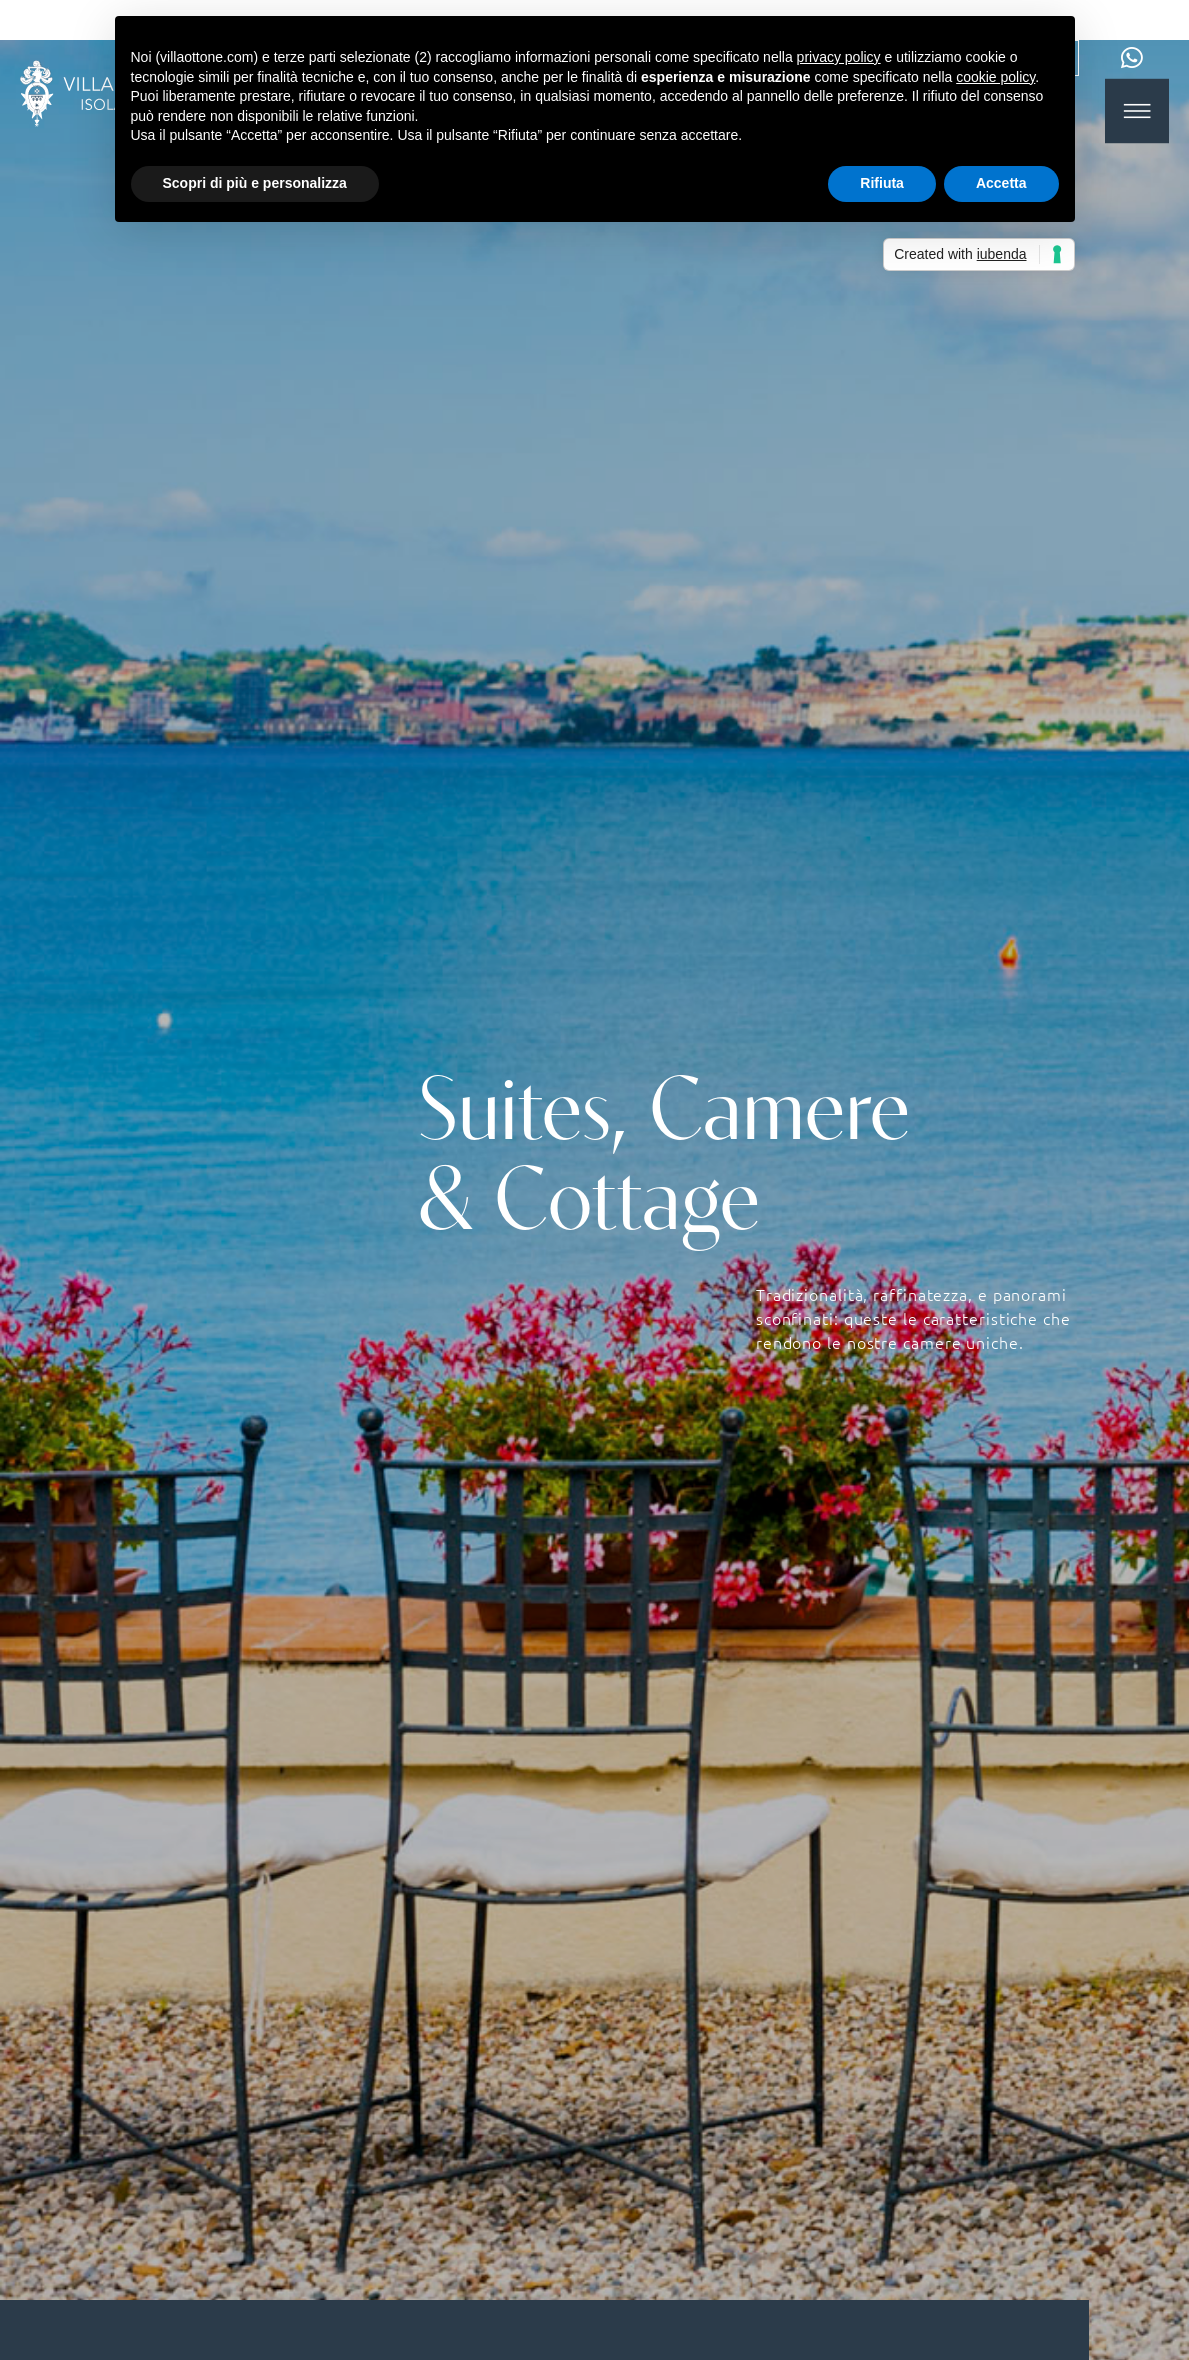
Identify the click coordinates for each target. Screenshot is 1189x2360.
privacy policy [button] (839, 57)
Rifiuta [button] (882, 183)
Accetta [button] (1001, 183)
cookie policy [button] (995, 77)
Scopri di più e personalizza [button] (255, 183)
